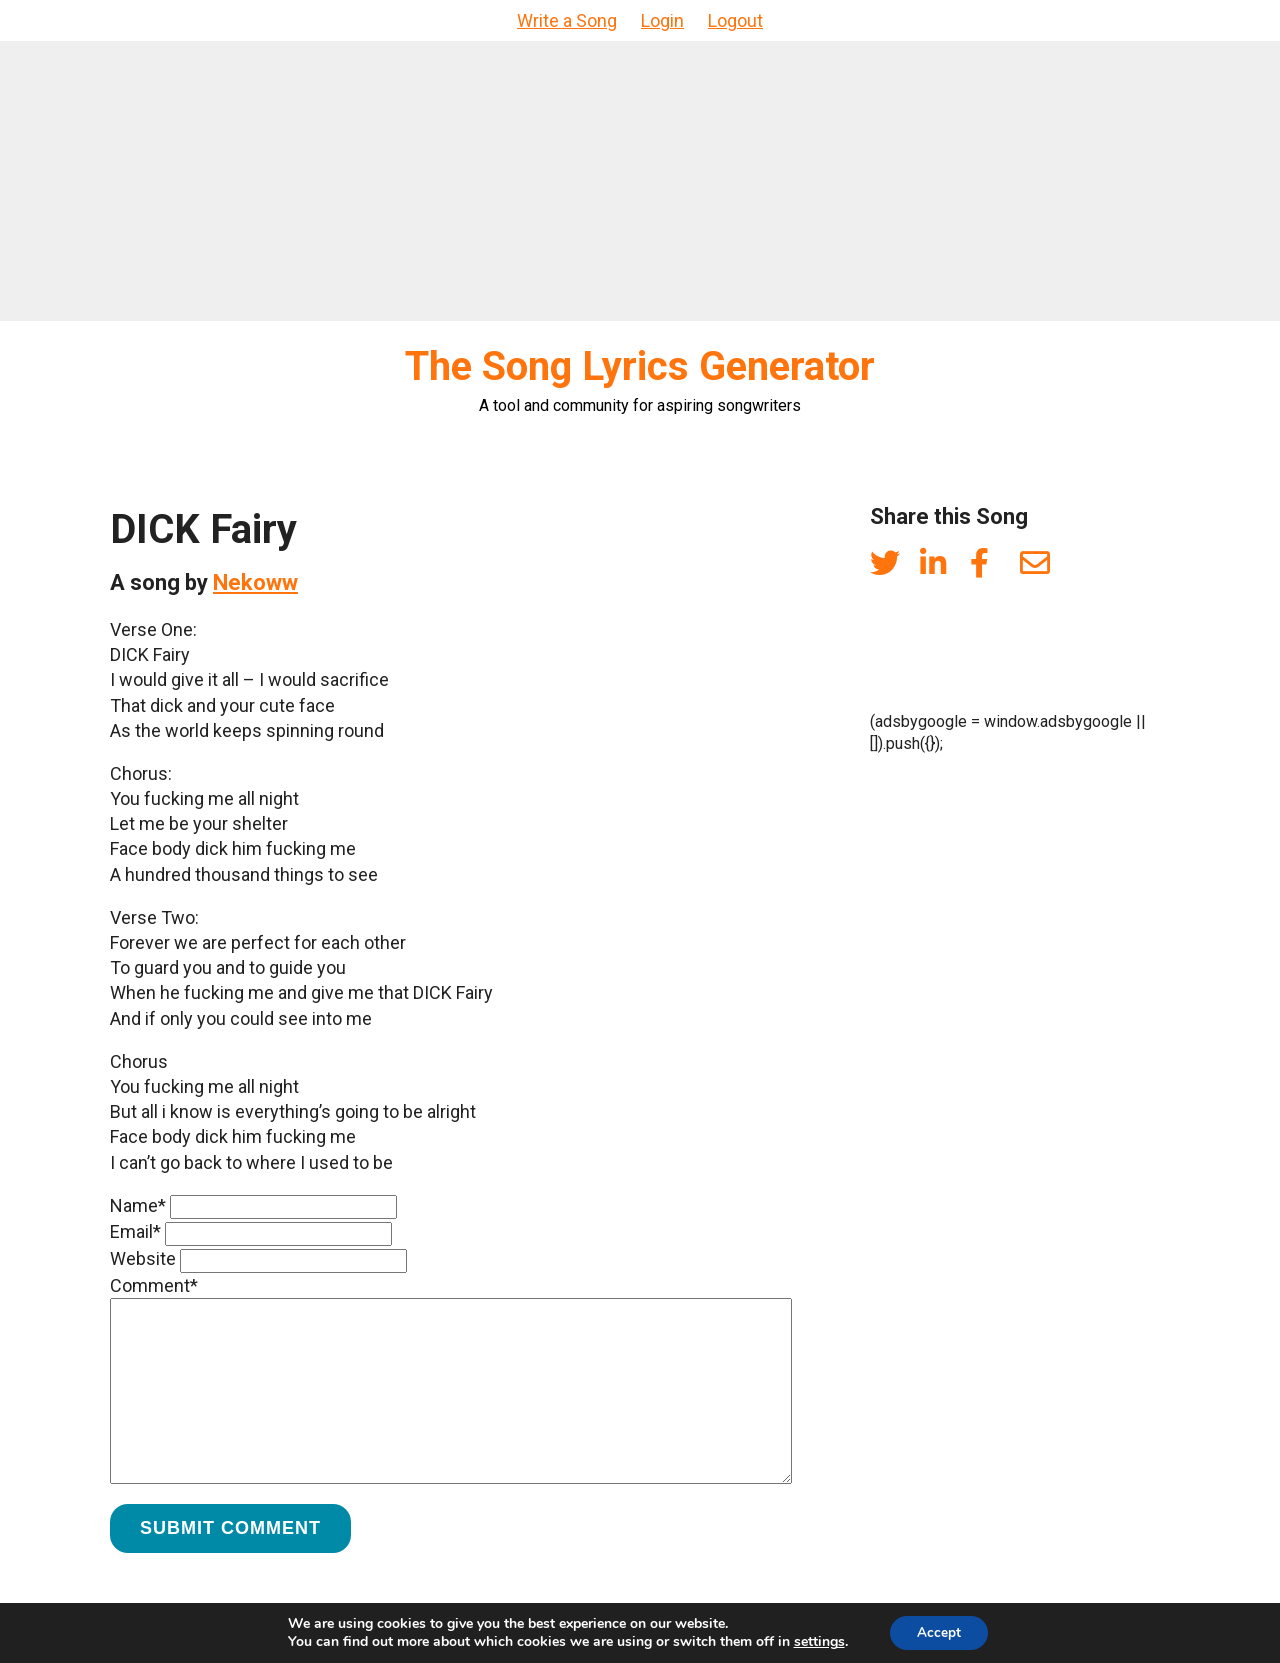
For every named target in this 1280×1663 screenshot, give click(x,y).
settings (816, 1641)
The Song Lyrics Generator (640, 366)
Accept (939, 1631)
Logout (735, 20)
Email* (135, 1231)
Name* (138, 1205)
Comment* (154, 1285)
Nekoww (255, 582)
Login (662, 20)
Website (143, 1258)
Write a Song (567, 20)
